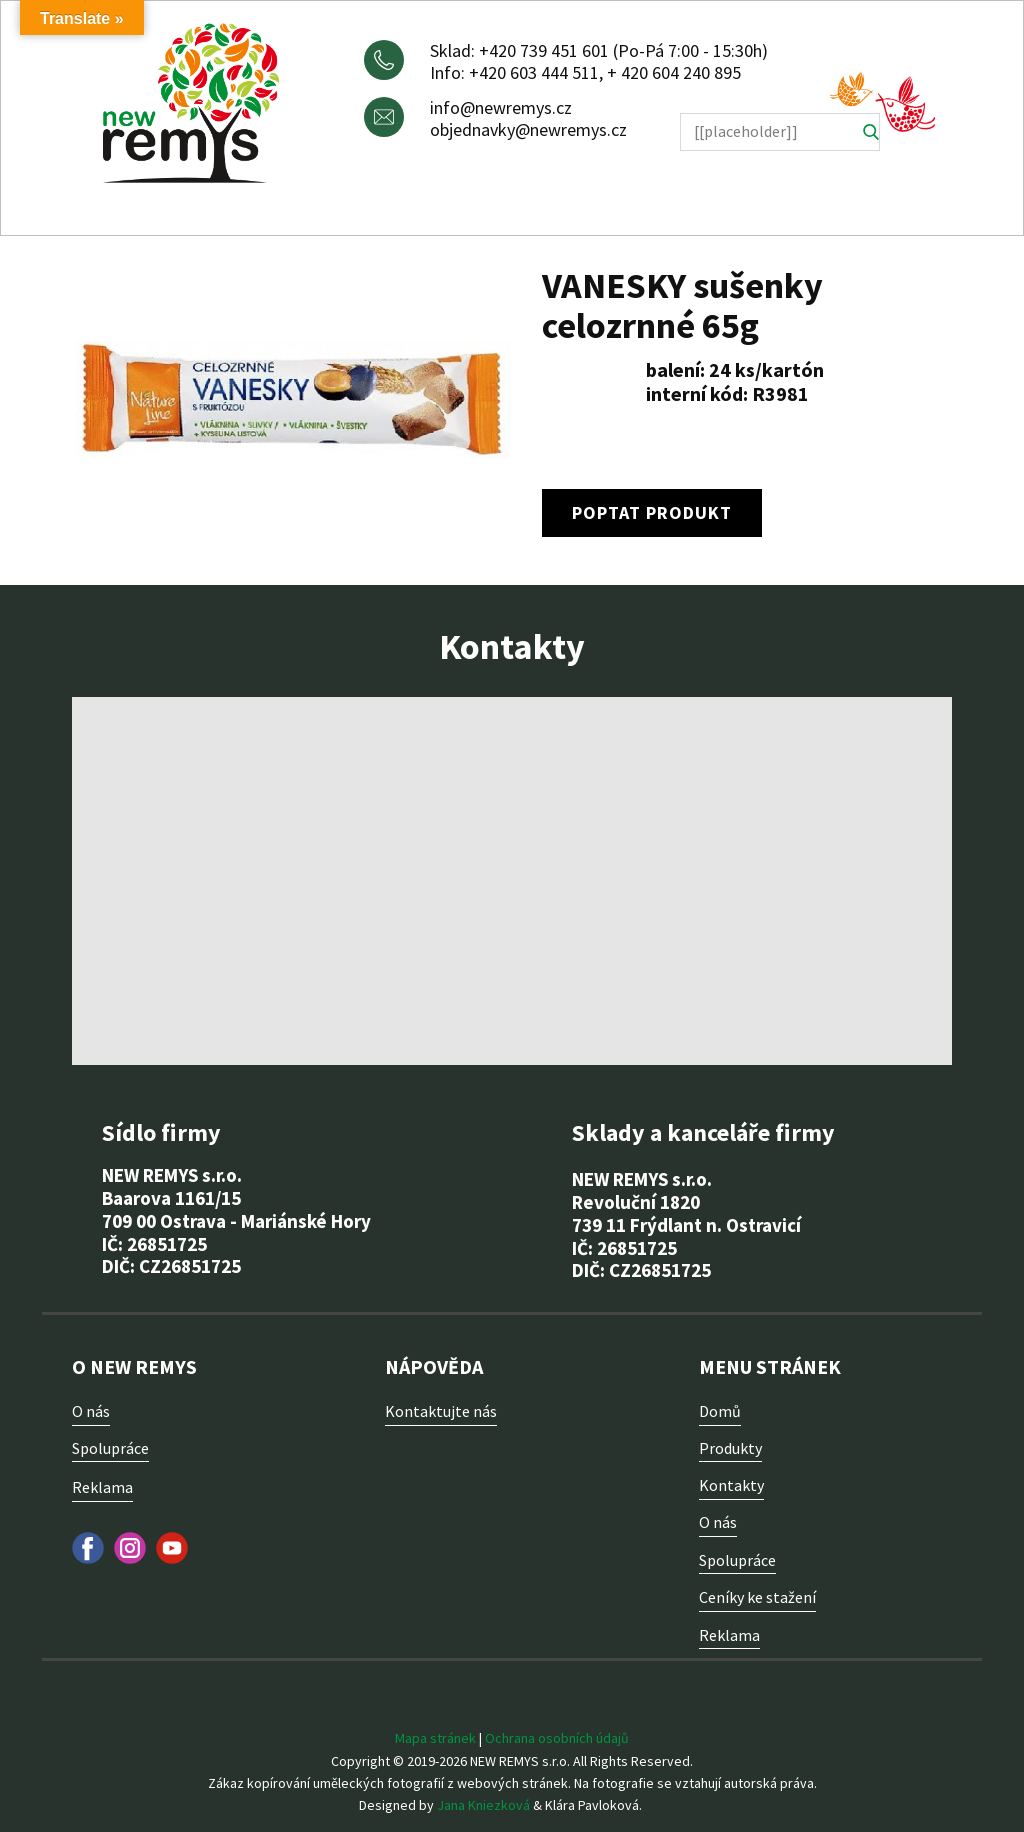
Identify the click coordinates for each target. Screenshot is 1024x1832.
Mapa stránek (435, 1738)
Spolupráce (110, 1448)
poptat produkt (652, 512)
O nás (91, 1411)
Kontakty (731, 1485)
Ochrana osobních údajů (557, 1738)
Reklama (102, 1487)
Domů (720, 1411)
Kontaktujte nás (441, 1411)
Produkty (730, 1448)
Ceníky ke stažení (757, 1597)
